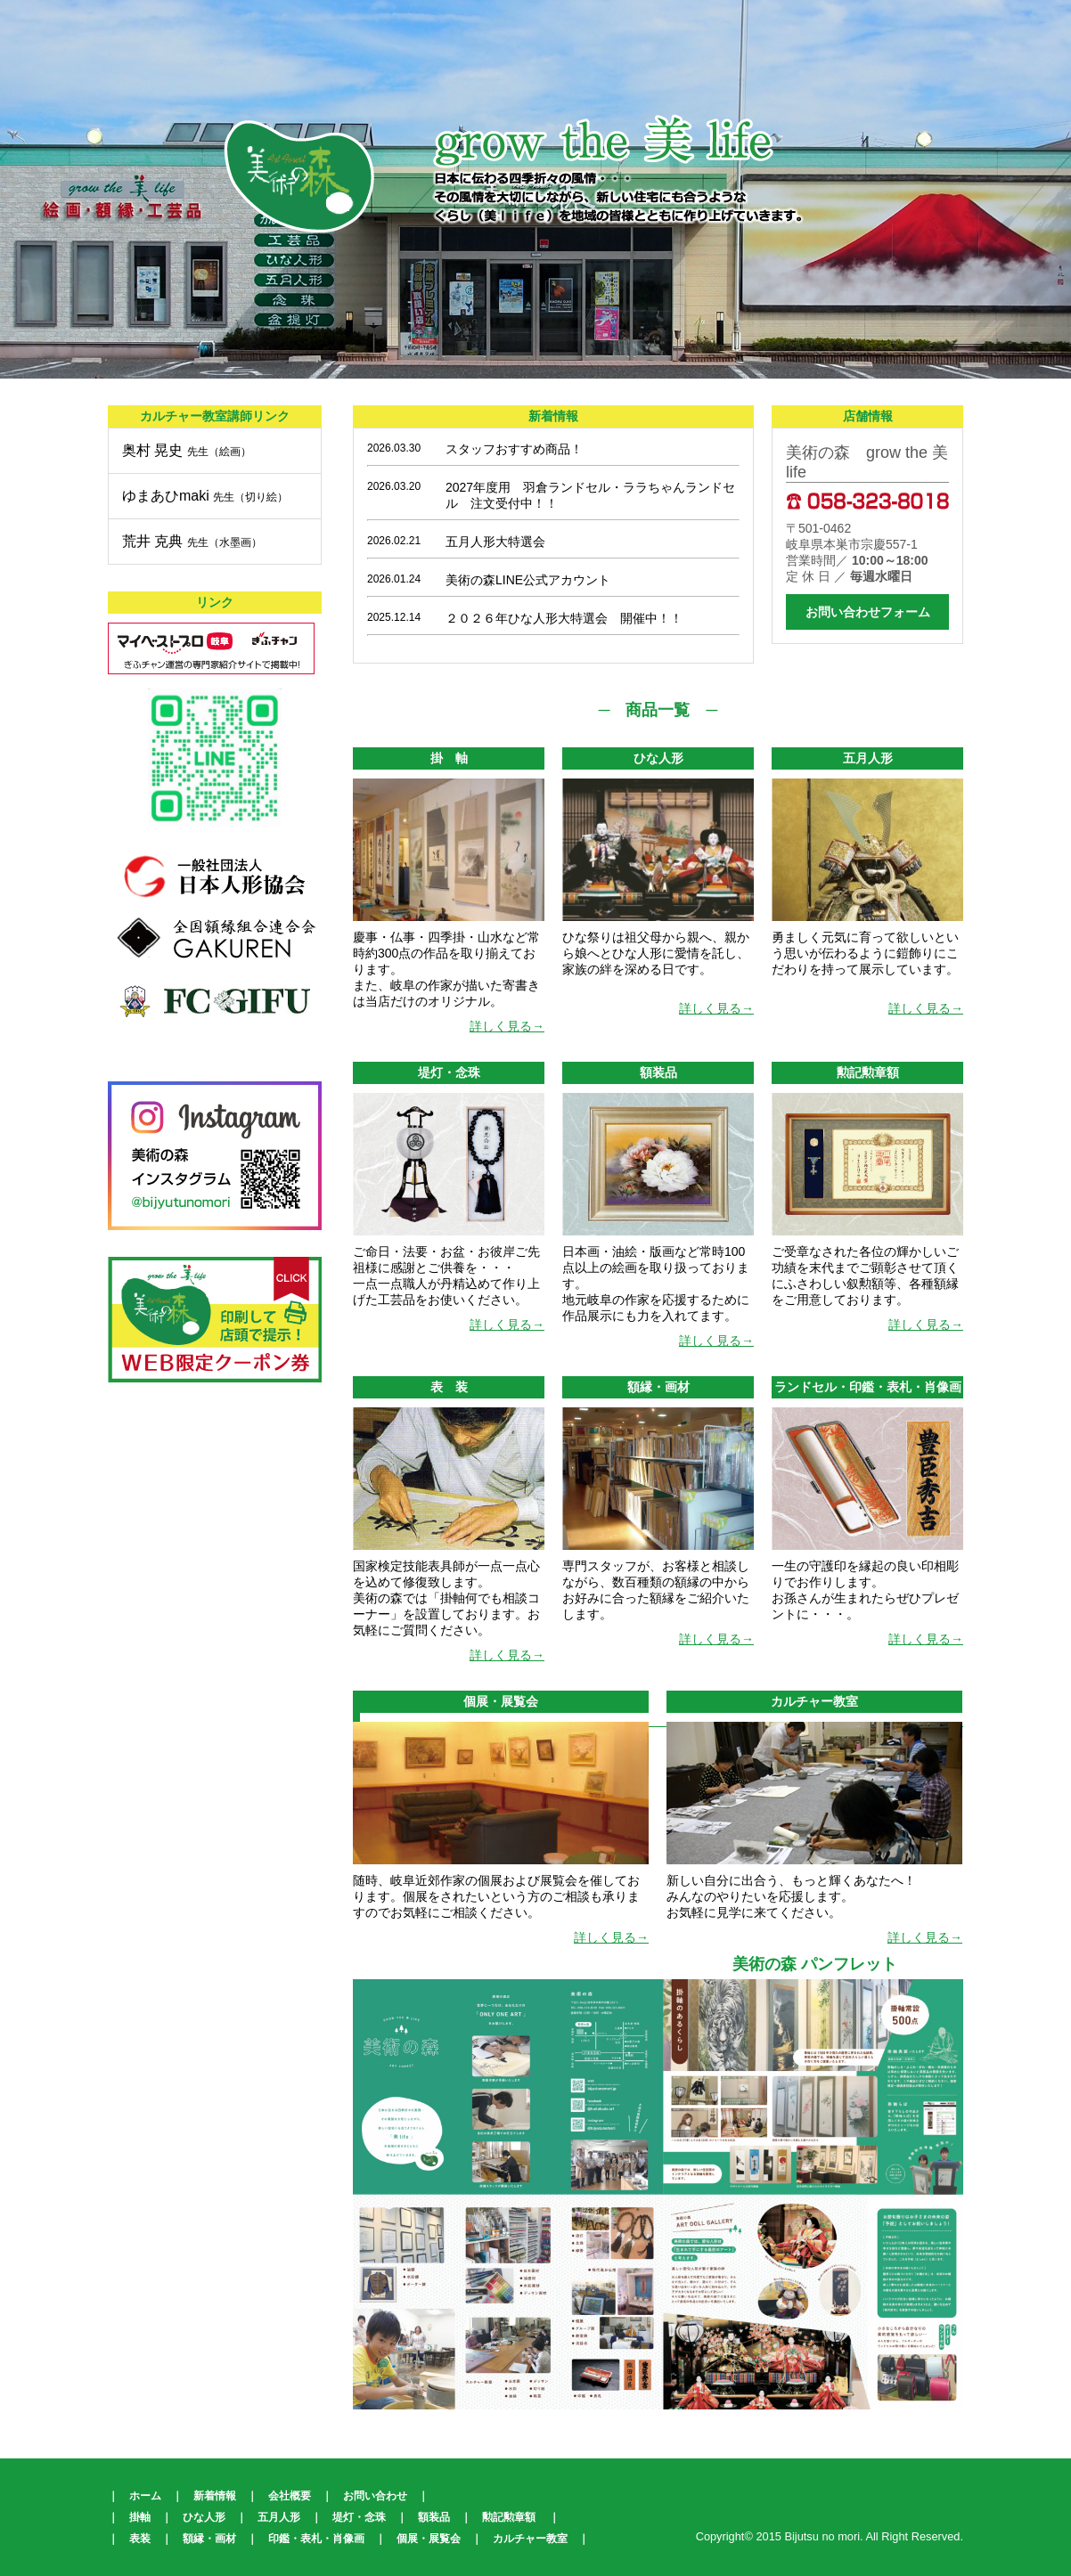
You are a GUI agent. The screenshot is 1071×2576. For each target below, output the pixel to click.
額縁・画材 (209, 2538)
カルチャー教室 (530, 2538)
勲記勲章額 (509, 2517)
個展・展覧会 (429, 2538)
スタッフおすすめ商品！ (514, 449)
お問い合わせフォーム (867, 612)
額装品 (434, 2517)
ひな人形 (204, 2517)
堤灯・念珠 (359, 2517)
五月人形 (279, 2517)
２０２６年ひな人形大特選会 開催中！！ (564, 618)
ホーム (145, 2496)
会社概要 (289, 2496)
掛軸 (140, 2517)
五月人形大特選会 (495, 541)
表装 (140, 2538)
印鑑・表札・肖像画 (316, 2538)
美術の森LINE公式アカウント (528, 580)
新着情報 (214, 2496)
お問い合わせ (375, 2496)
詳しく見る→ (507, 1026)
